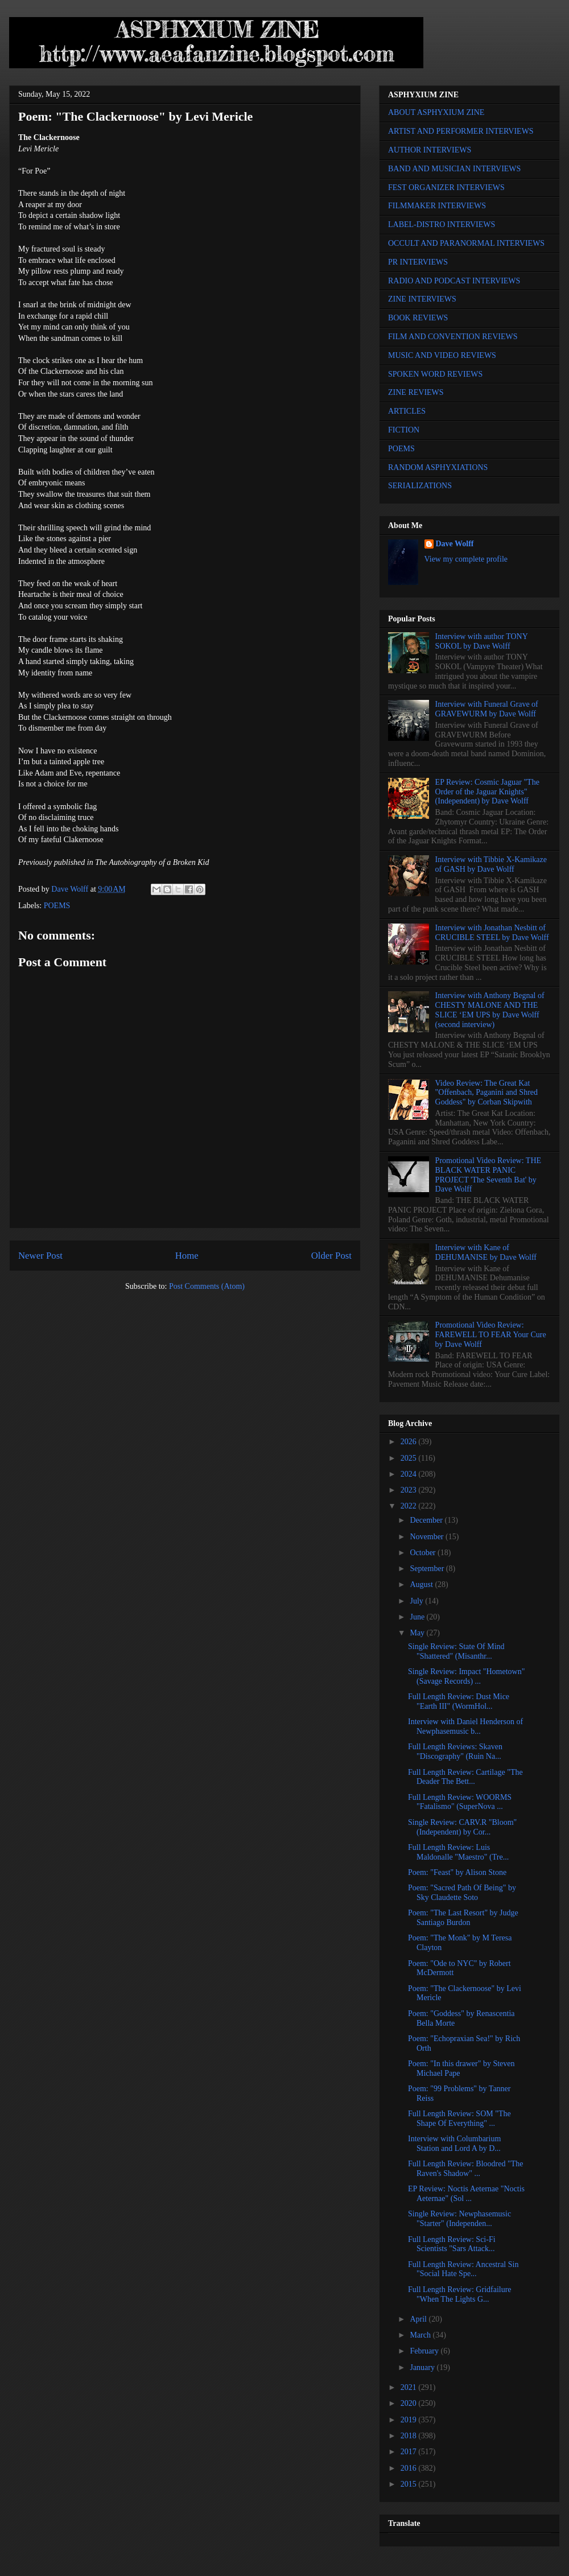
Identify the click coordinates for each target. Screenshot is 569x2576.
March (421, 2335)
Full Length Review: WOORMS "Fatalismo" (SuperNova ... (460, 1802)
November (428, 1536)
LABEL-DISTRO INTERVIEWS (441, 224)
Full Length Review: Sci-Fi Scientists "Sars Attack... (452, 2244)
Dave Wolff (455, 543)
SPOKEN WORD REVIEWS (435, 374)
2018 (410, 2435)
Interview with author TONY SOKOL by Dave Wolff (481, 641)
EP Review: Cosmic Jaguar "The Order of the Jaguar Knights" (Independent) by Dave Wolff (487, 792)
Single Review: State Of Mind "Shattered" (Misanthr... (456, 1651)
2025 (410, 1458)
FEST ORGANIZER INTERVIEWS (446, 187)
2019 (410, 2420)
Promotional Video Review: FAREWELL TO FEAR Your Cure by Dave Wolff (490, 1335)
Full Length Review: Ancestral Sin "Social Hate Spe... (463, 2269)
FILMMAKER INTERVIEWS (437, 205)
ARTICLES (407, 411)
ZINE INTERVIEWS (422, 299)
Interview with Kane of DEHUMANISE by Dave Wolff (486, 1252)
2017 (410, 2451)
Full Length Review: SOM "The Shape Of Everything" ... (459, 2118)
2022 (410, 1506)
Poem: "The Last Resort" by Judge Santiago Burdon (463, 1918)
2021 (410, 2387)
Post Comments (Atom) (207, 1286)
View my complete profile (466, 559)
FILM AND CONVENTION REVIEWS (453, 336)
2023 (410, 1490)
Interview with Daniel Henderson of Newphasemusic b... (465, 1726)
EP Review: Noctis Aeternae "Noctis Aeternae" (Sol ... (466, 2194)
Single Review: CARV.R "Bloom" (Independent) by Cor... (462, 1827)
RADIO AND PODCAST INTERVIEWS (454, 281)
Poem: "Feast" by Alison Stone (457, 1872)
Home (187, 1255)
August (422, 1584)
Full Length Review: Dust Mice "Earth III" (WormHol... (458, 1701)
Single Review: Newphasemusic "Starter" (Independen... (459, 2219)
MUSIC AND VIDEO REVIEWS (442, 355)
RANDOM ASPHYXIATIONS (438, 467)
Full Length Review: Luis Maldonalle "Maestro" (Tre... (458, 1852)
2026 (410, 1441)
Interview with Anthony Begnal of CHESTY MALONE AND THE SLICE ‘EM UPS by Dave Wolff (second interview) (490, 1009)
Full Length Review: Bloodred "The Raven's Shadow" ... (465, 2168)
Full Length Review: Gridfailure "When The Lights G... (460, 2294)
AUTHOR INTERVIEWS (429, 150)
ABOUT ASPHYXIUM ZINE (436, 112)
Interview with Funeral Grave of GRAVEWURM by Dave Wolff (486, 709)
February (425, 2351)
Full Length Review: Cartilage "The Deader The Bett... (465, 1777)
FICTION (403, 430)
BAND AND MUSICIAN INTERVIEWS (454, 168)
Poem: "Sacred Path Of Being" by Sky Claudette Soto (462, 1892)
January (423, 2367)
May (418, 1633)
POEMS (57, 905)
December (427, 1520)
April (419, 2319)
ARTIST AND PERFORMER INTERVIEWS (461, 131)
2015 (410, 2484)
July (417, 1601)
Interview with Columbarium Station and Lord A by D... (454, 2143)
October (424, 1552)
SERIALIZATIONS (420, 485)
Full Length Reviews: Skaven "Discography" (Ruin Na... (455, 1751)
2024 (410, 1474)
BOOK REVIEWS (418, 318)
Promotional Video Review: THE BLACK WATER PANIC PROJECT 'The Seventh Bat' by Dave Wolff (488, 1174)
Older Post (331, 1255)
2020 (410, 2403)
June (418, 1617)
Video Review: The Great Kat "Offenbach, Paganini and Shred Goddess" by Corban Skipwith (486, 1093)
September (428, 1568)
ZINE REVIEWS (416, 392)
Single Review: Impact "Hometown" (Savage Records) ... (466, 1676)
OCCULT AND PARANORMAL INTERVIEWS (466, 243)
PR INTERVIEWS (418, 262)
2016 (410, 2468)
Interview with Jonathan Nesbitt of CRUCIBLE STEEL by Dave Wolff (492, 933)
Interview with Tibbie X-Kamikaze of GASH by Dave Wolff (491, 864)
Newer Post (40, 1255)
